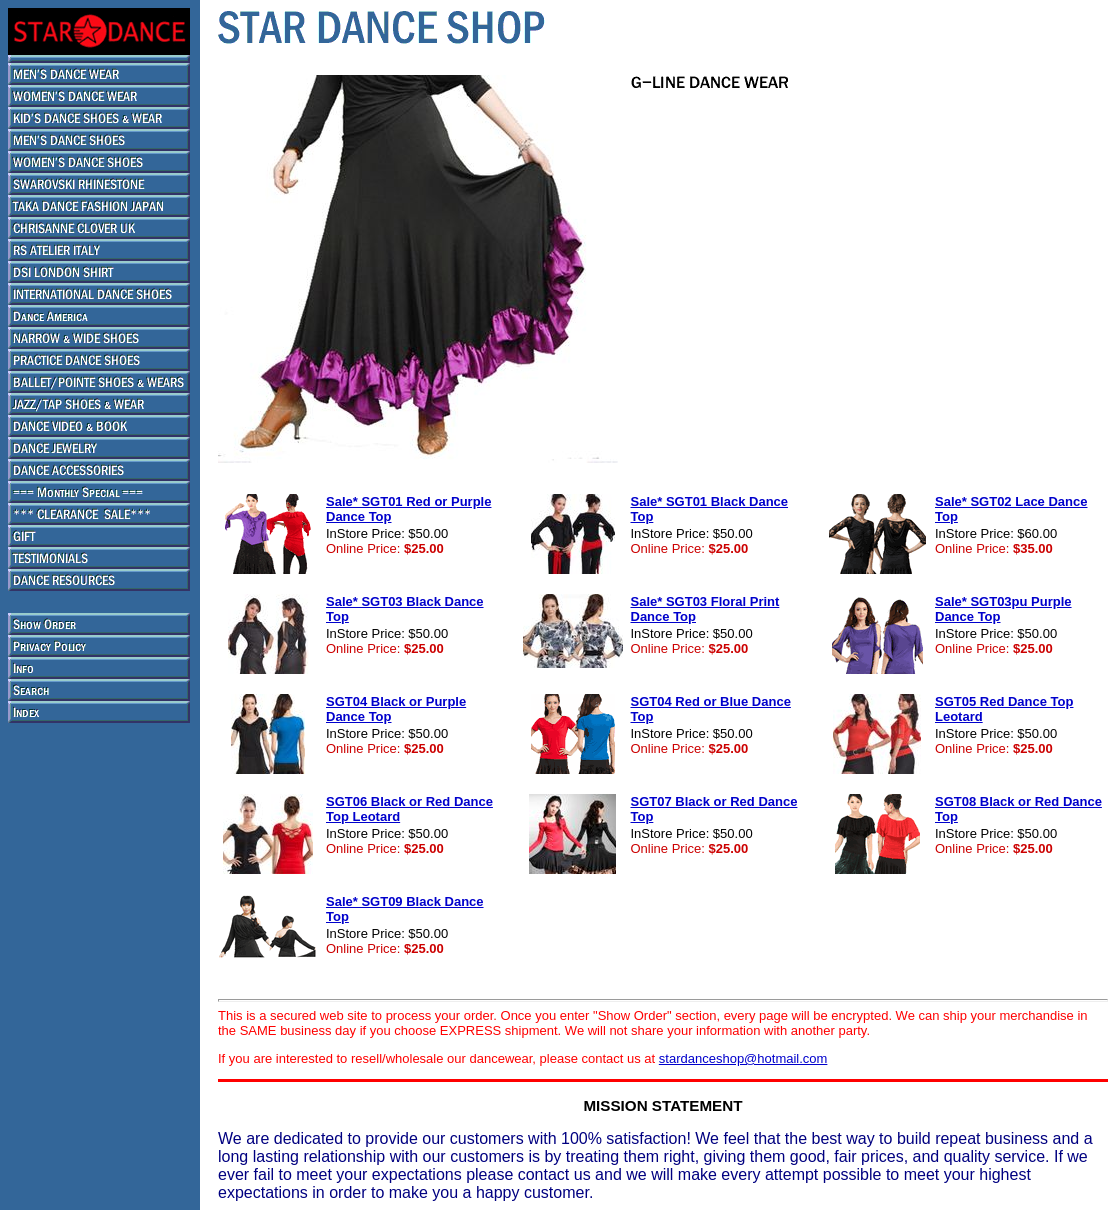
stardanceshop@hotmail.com (743, 1058)
